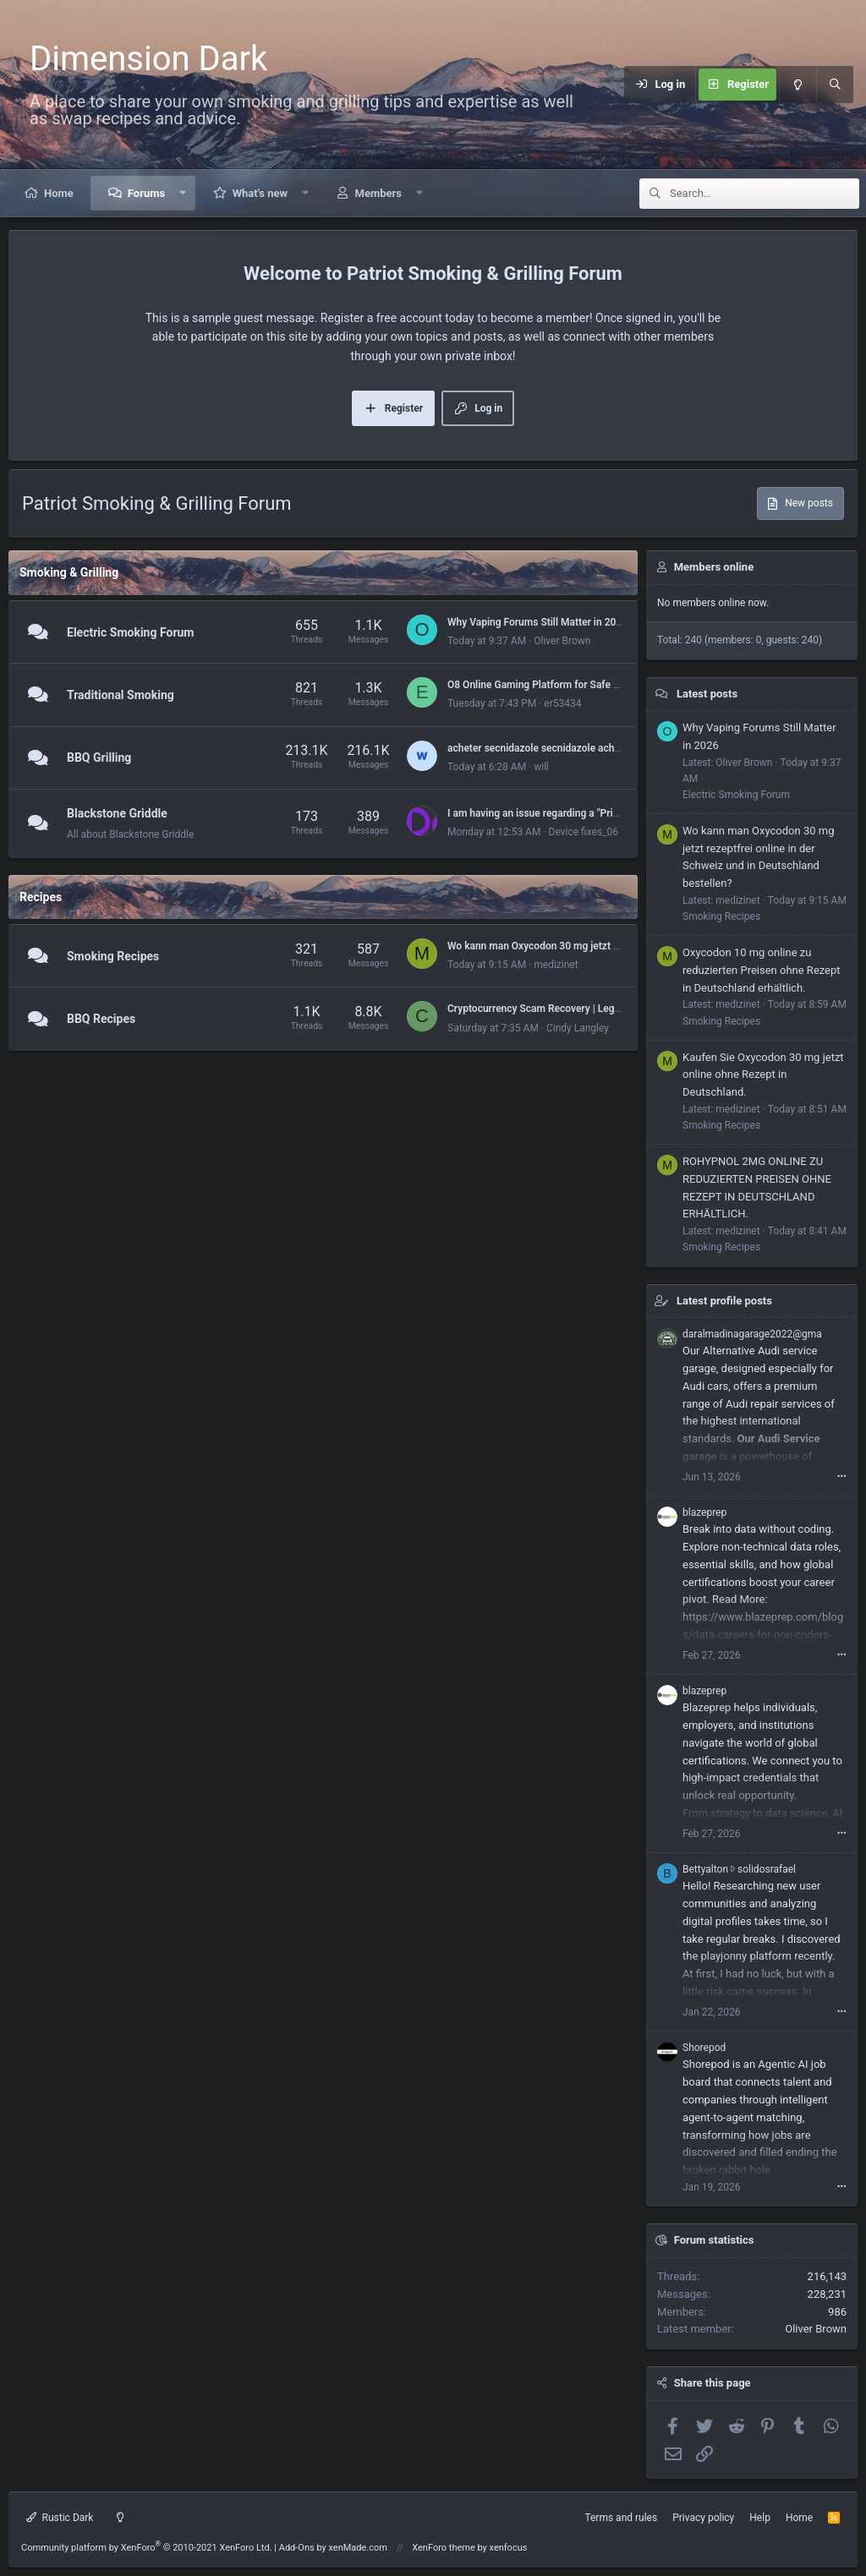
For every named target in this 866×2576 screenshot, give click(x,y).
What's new (260, 193)
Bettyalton (705, 1869)
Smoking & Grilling (68, 572)
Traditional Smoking (120, 695)
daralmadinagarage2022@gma (752, 1334)
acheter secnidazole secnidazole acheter (540, 748)
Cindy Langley (577, 1028)
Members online (714, 567)
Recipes (40, 897)
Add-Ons (297, 2547)
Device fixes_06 (583, 832)
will (541, 767)
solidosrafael (766, 1869)
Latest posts (707, 693)
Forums (146, 193)
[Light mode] (797, 84)
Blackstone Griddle (117, 813)
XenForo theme (443, 2547)
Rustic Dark (59, 2518)
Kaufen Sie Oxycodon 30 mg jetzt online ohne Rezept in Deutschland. (763, 1075)
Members (378, 193)
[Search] (834, 84)
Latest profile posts (724, 1300)
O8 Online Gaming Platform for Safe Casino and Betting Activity (591, 685)
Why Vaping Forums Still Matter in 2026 (537, 622)
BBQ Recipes (101, 1018)
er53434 (562, 703)
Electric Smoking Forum (130, 632)
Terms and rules (620, 2518)
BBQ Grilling (99, 758)
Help (759, 2518)
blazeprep (704, 1512)
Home (59, 193)
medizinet (556, 965)
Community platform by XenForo (146, 2547)
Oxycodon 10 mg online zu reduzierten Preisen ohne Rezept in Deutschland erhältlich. (761, 970)
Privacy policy (703, 2518)
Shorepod (704, 2048)
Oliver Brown (562, 641)
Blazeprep (706, 1707)
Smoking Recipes (113, 956)
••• (842, 1476)
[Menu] (614, 84)
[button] (183, 193)
